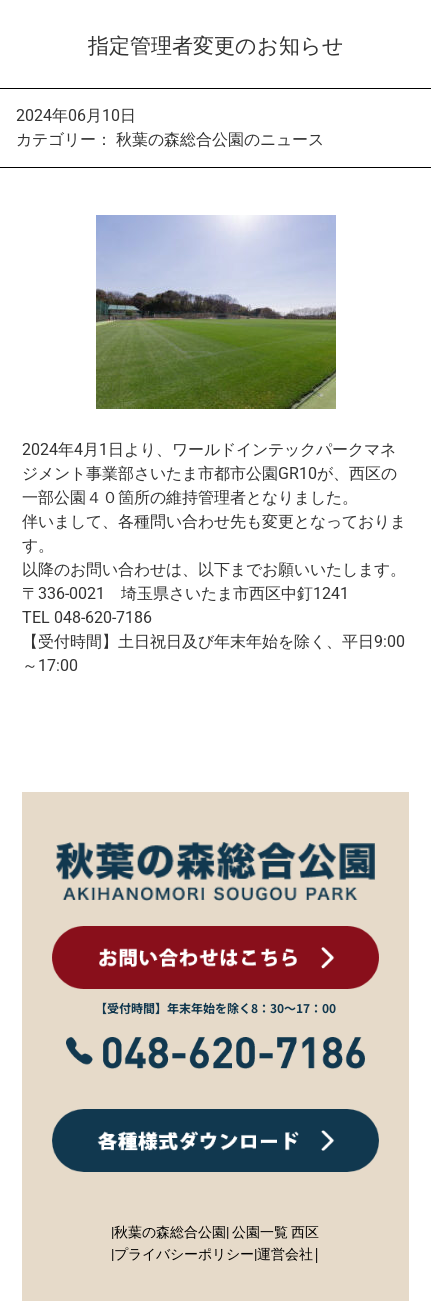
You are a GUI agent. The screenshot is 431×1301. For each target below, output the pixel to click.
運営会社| (289, 1253)
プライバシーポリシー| (185, 1254)
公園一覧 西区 (275, 1232)
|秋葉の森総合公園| (170, 1232)
